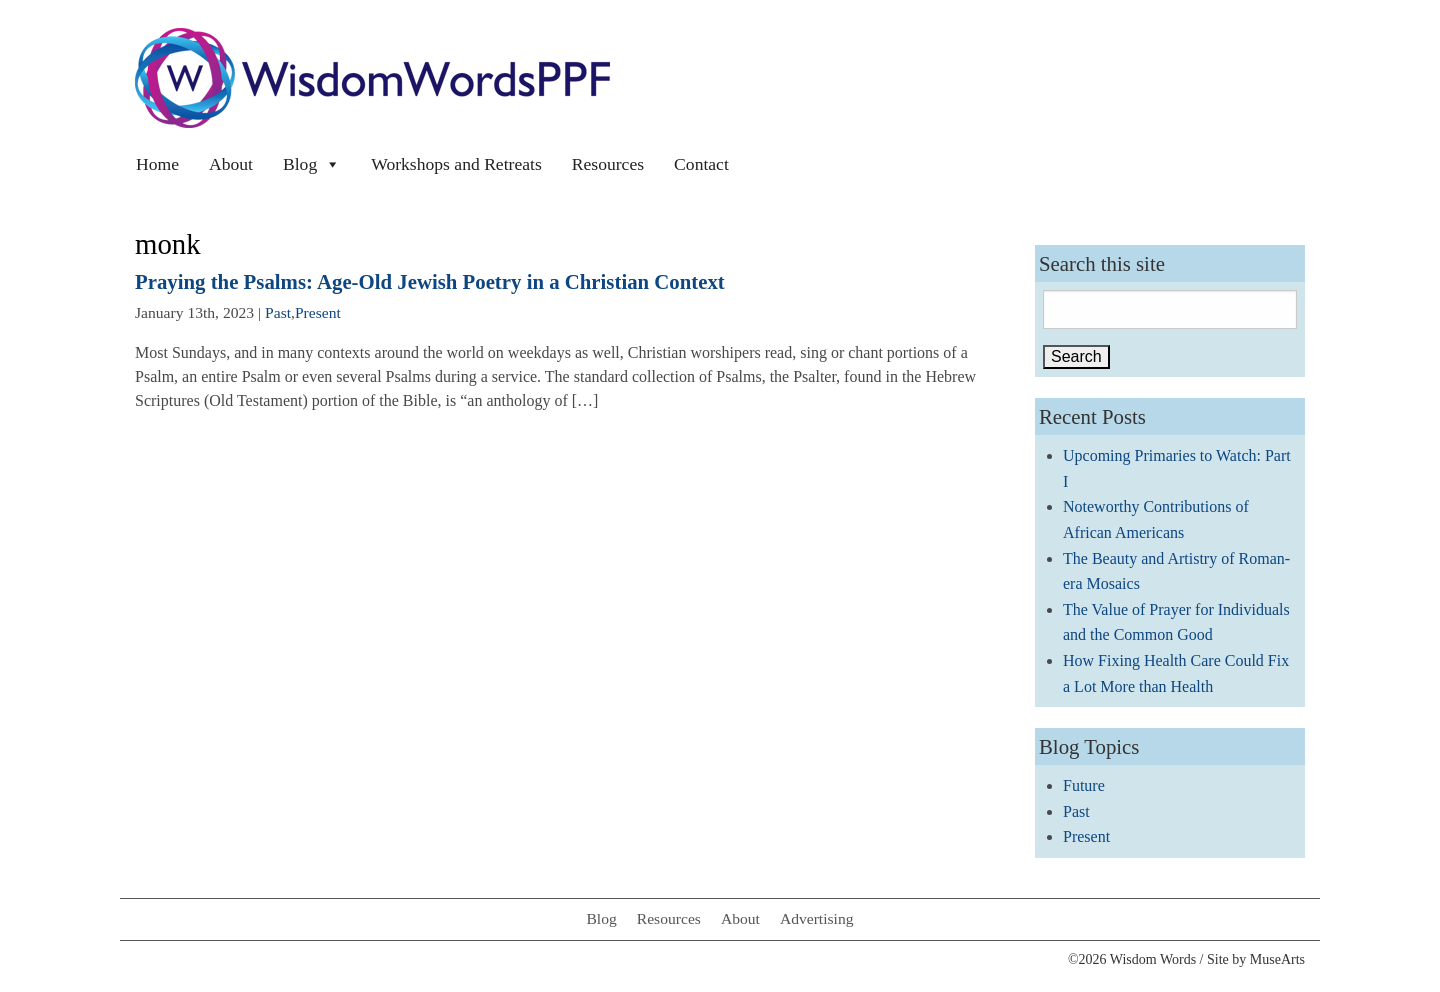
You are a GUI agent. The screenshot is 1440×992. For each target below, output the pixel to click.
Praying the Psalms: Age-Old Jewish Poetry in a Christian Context (430, 281)
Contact (701, 164)
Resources (608, 164)
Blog (312, 164)
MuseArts (1277, 959)
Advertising (817, 918)
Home (157, 164)
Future (1084, 785)
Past (278, 312)
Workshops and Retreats (456, 164)
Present (318, 312)
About (231, 164)
